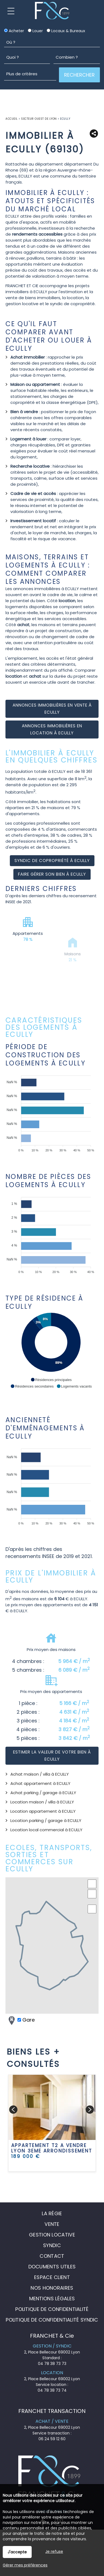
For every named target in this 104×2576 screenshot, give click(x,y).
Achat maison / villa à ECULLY (39, 1774)
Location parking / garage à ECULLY (45, 1820)
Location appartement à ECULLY (43, 1811)
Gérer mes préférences (25, 2565)
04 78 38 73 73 (52, 2363)
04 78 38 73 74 (52, 2390)
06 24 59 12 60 (52, 2439)
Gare (21, 2020)
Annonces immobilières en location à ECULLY (52, 729)
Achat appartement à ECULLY (40, 1783)
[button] (51, 1379)
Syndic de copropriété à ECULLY (52, 860)
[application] (51, 1111)
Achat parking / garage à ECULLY (43, 1793)
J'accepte (17, 2552)
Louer (35, 31)
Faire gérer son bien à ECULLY (52, 874)
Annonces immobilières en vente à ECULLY (52, 708)
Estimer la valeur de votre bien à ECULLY (52, 1755)
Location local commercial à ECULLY (46, 1830)
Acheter (14, 31)
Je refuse (54, 2551)
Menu (11, 11)
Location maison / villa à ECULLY (42, 1802)
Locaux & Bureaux (66, 31)
